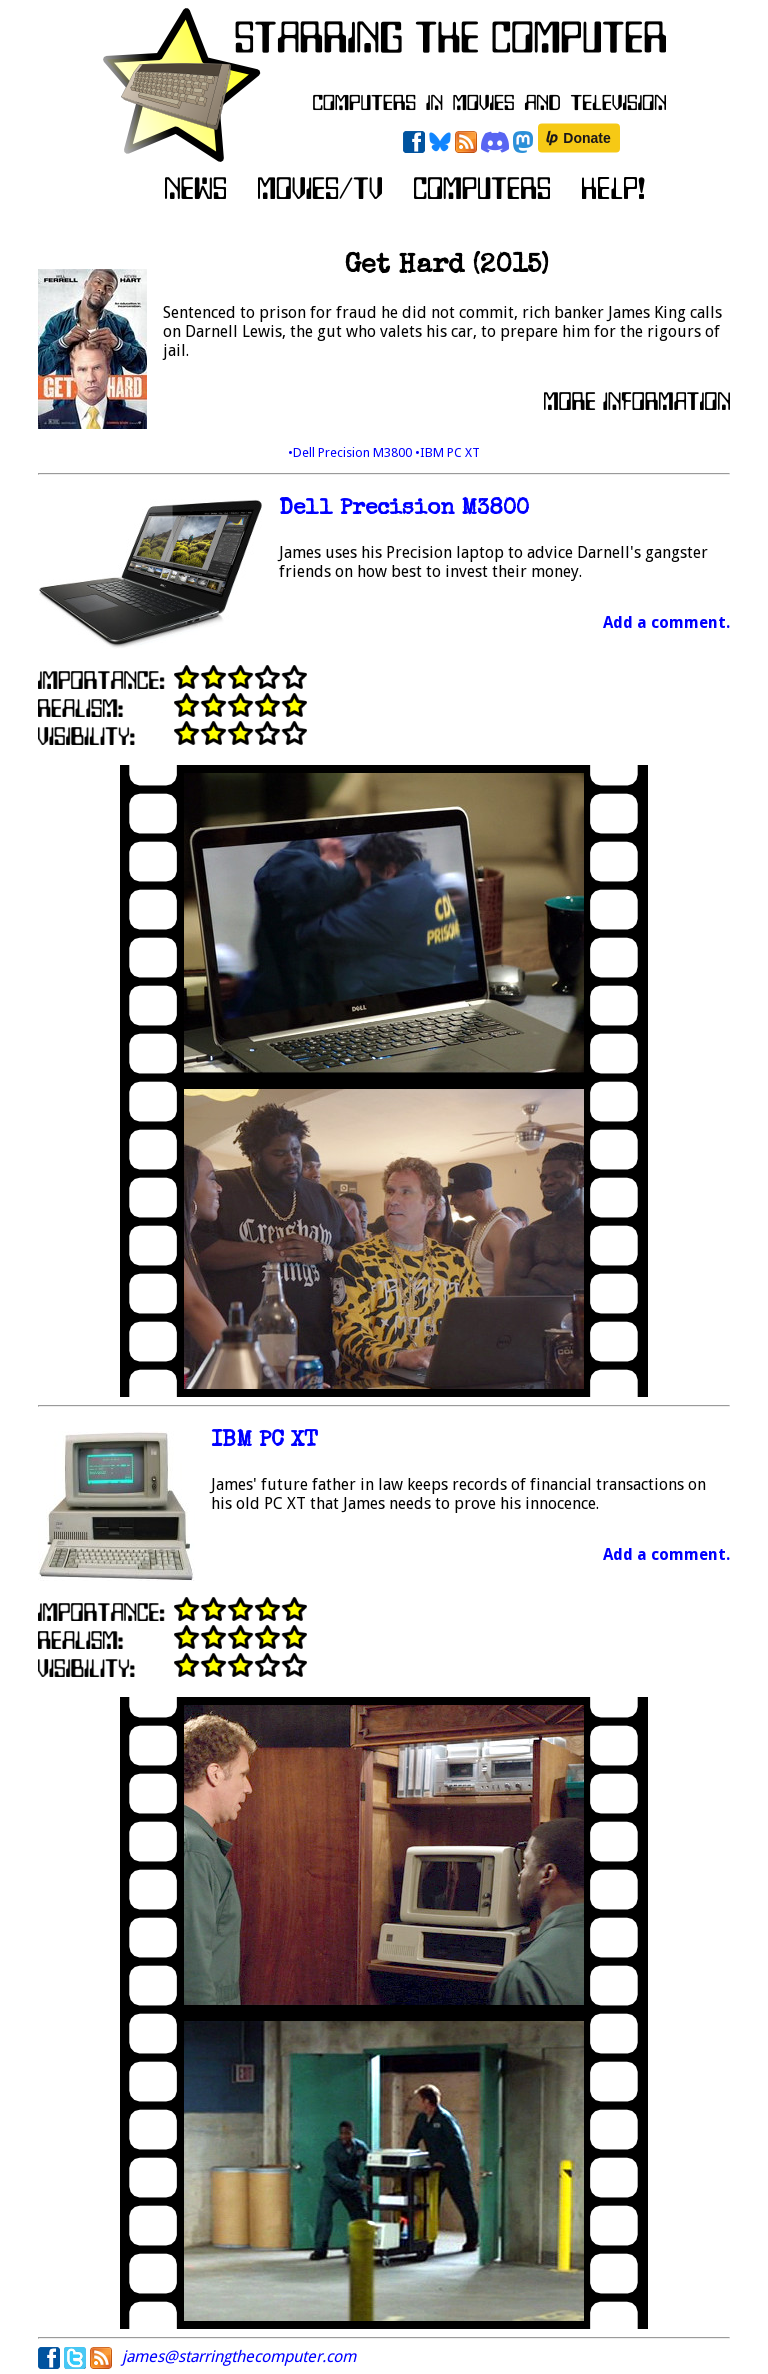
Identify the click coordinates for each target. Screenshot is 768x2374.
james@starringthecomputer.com (239, 2356)
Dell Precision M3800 (404, 509)
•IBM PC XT (447, 452)
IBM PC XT (264, 1441)
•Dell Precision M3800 (351, 452)
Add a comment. (666, 622)
